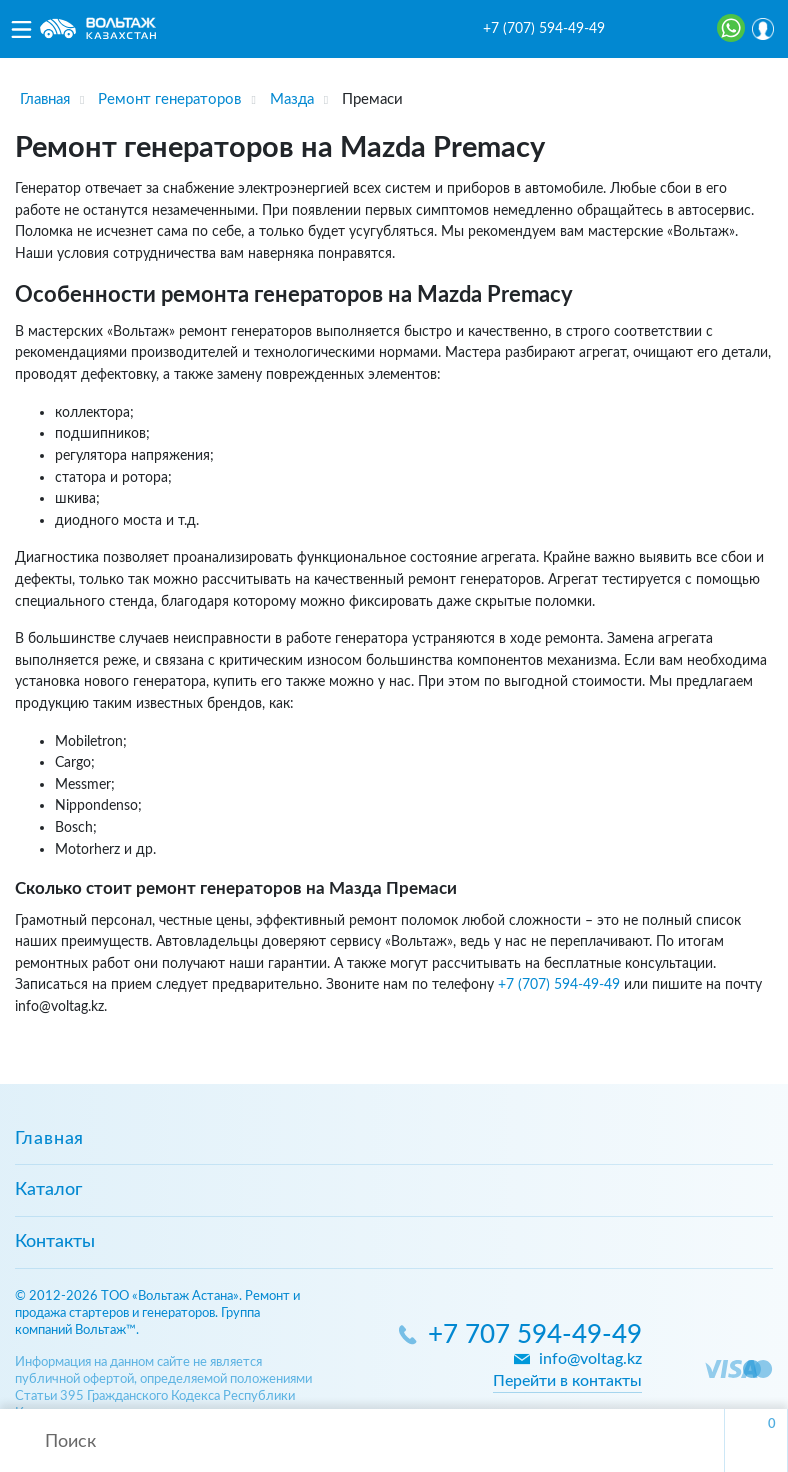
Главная (49, 1139)
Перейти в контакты (567, 1381)
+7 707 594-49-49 (535, 1335)
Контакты (55, 1242)
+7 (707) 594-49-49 (544, 29)
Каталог (48, 1190)
